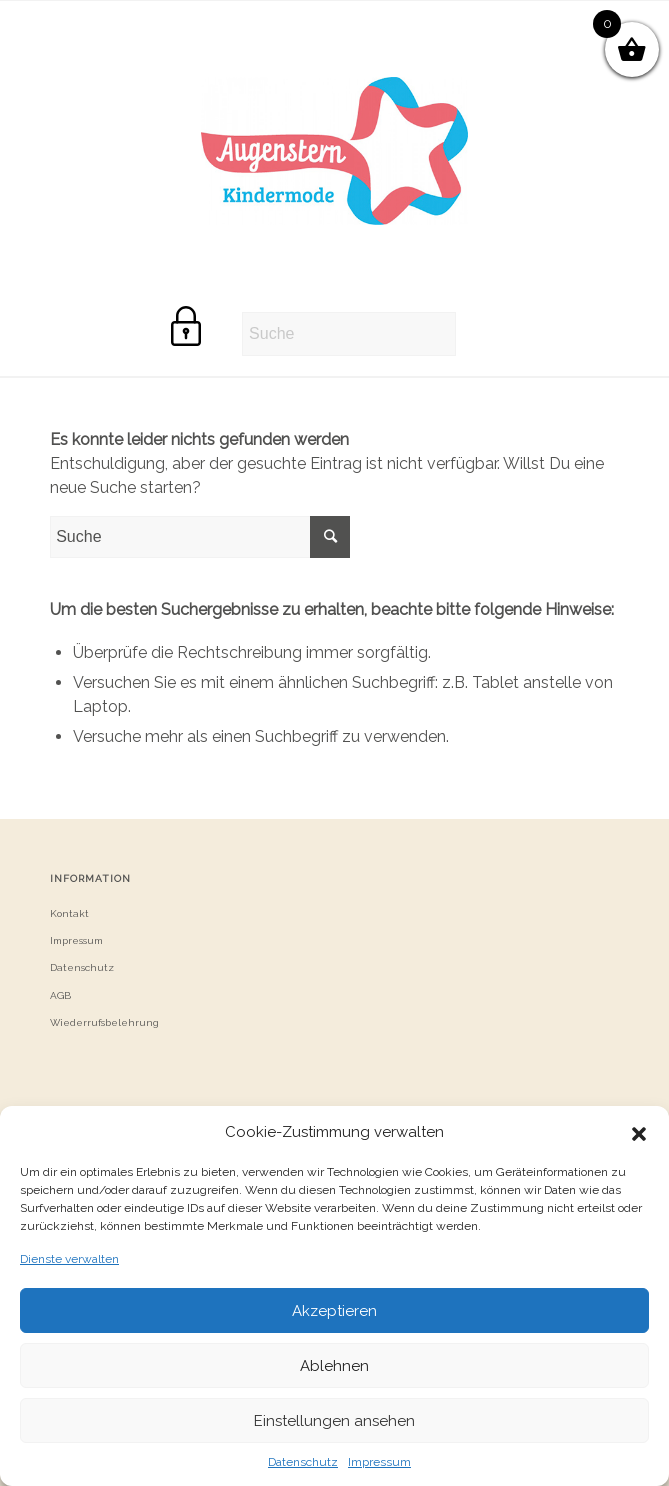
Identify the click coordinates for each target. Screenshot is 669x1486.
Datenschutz (303, 1462)
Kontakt (69, 913)
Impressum (379, 1462)
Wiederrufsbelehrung (104, 1022)
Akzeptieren (334, 1311)
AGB (60, 995)
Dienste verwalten (69, 1259)
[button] (639, 1132)
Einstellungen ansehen (334, 1421)
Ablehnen (334, 1366)
